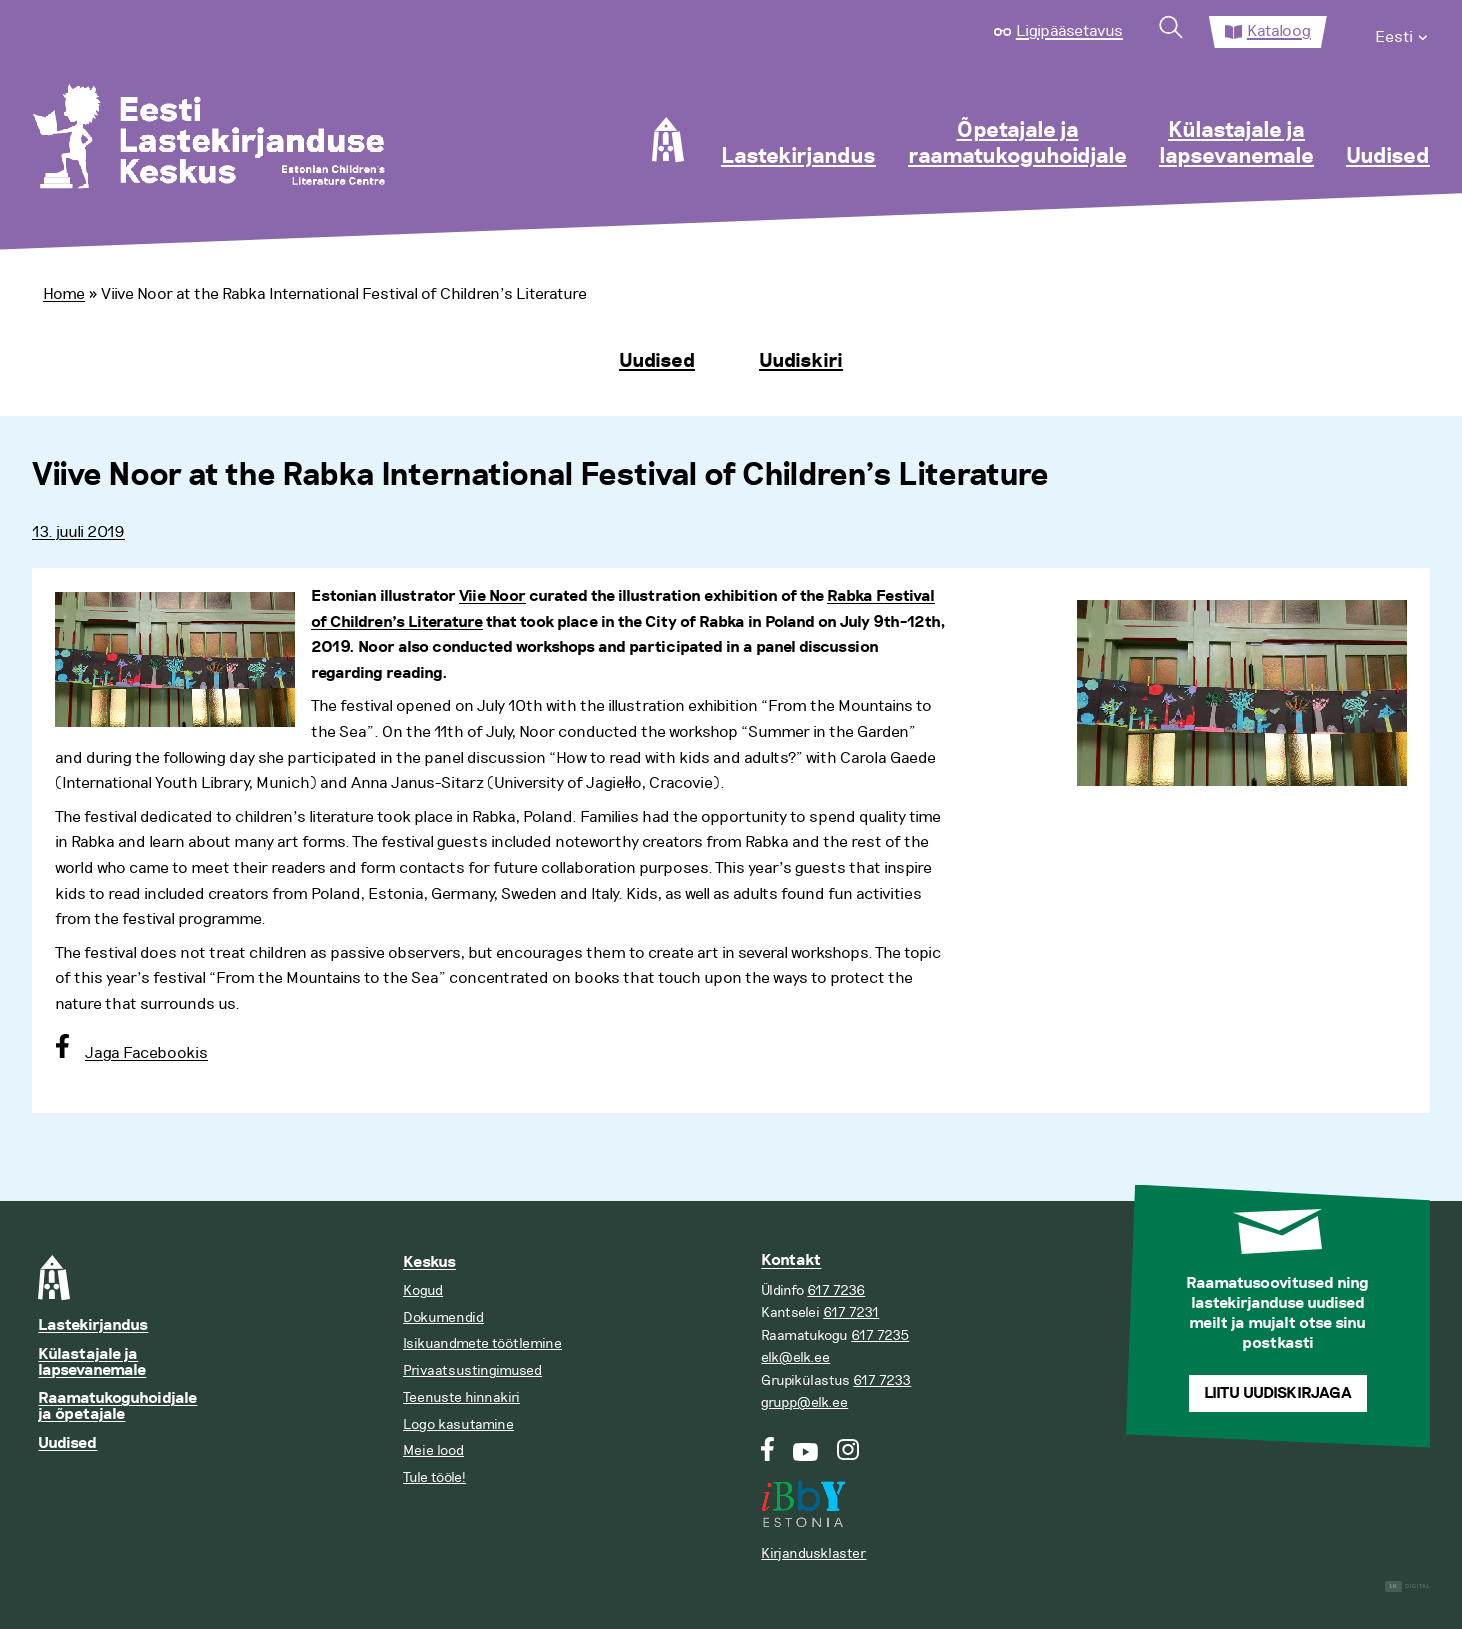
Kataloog (1279, 31)
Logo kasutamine (458, 1424)
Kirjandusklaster (813, 1553)
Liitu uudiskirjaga (1278, 1393)
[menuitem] (1402, 32)
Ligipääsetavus (1069, 31)
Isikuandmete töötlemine (482, 1343)
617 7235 (880, 1335)
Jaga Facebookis (146, 1053)
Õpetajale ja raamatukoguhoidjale (1017, 144)
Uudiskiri (801, 361)
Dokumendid (443, 1317)
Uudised (1388, 157)
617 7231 (851, 1312)
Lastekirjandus (798, 157)
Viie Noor (492, 596)
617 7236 (836, 1290)
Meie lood (433, 1450)
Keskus (429, 1262)
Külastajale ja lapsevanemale (1236, 144)
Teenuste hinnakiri (461, 1397)
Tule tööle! (434, 1477)
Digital (1407, 1586)
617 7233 (882, 1380)
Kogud (423, 1290)
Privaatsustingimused (472, 1370)
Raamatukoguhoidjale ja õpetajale (117, 1406)
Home (64, 294)
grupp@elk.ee (804, 1402)
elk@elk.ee (795, 1357)
